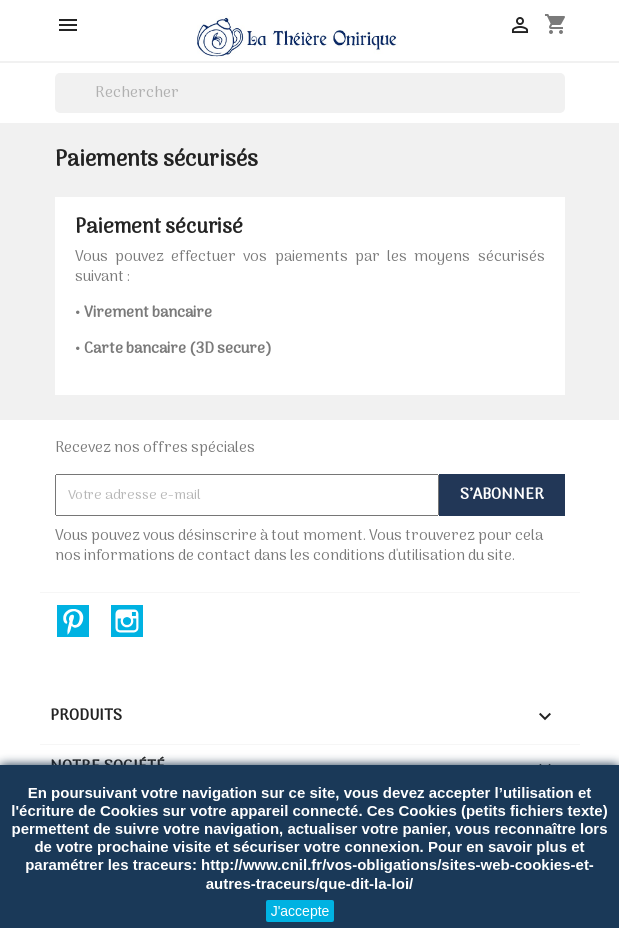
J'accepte (300, 911)
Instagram (127, 621)
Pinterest (73, 621)
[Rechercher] (310, 93)
